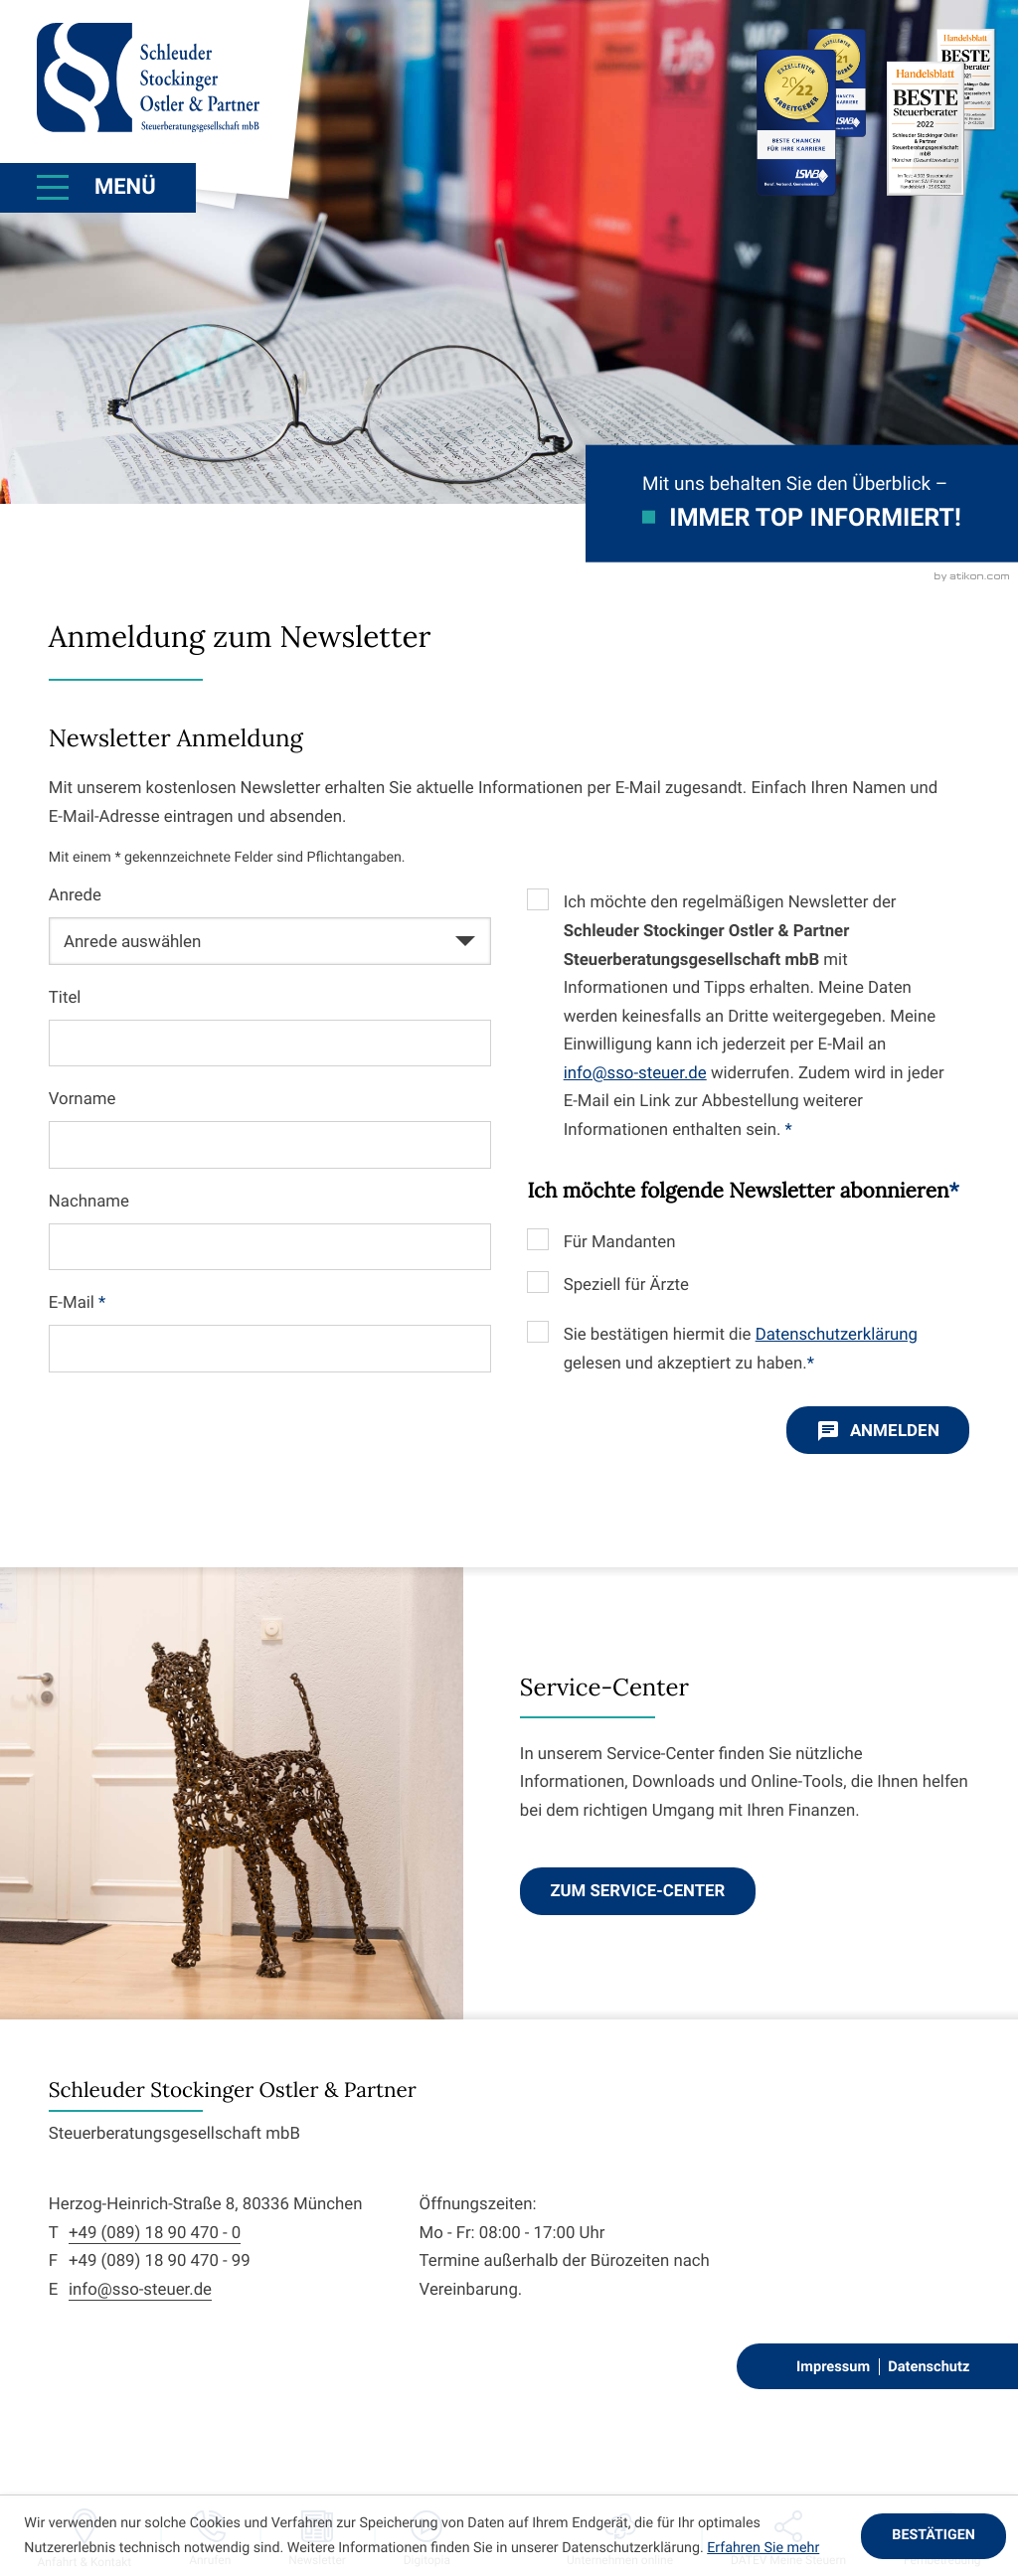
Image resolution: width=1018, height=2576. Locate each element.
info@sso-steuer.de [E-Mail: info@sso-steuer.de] (140, 2290)
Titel (65, 998)
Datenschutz (928, 2366)
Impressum (833, 2366)
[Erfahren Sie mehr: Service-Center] (638, 1891)
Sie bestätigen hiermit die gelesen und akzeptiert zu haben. (741, 1349)
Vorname (82, 1099)
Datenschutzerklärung (837, 1335)
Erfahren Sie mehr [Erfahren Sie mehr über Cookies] (763, 2548)
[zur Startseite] (148, 77)
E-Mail (77, 1303)
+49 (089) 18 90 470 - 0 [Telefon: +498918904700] (155, 2233)
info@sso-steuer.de (635, 1073)
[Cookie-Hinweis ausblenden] (933, 2536)
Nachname (89, 1201)
